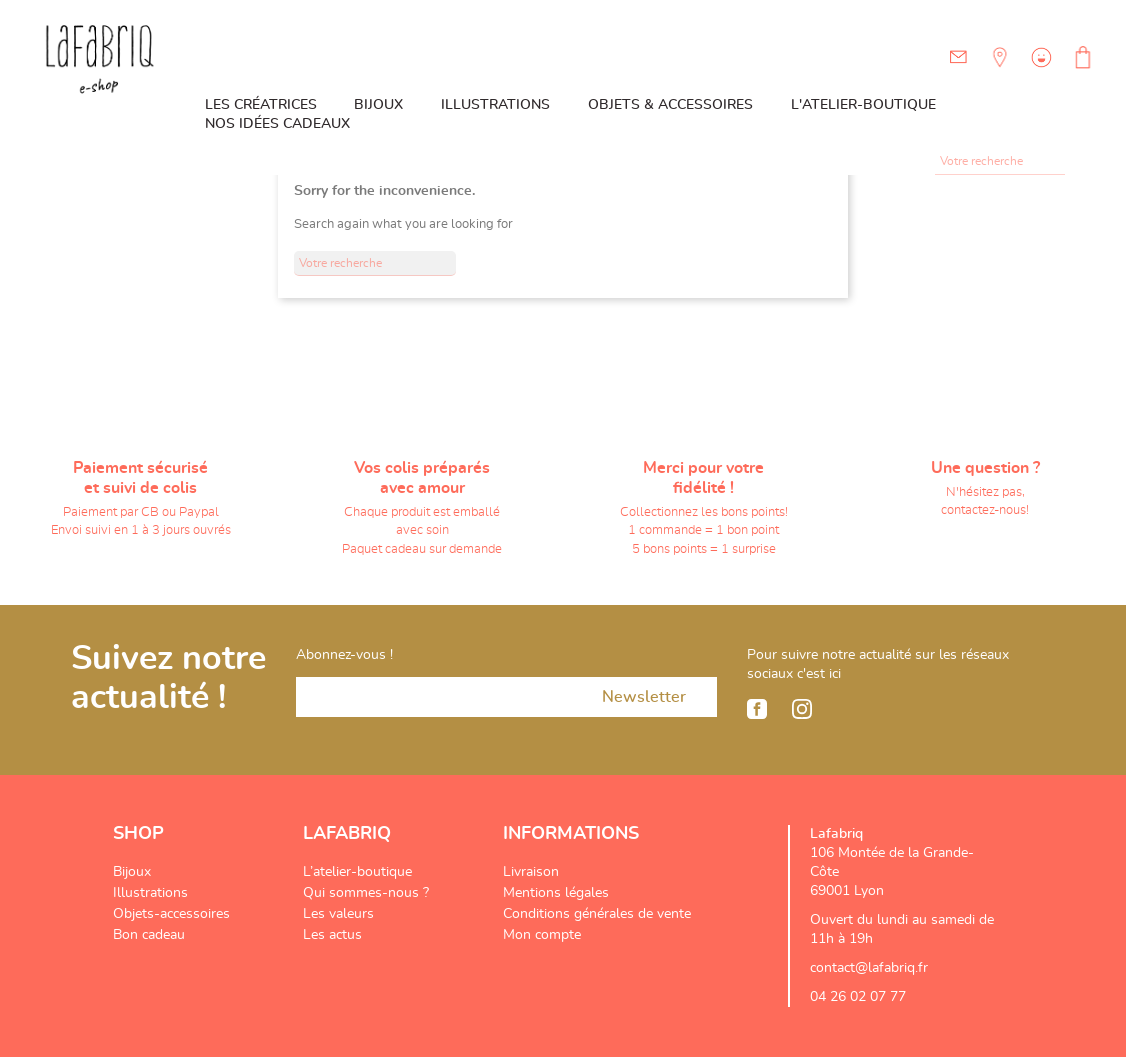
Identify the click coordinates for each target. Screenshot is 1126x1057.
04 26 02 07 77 (858, 997)
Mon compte (542, 935)
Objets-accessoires (171, 914)
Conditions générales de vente (597, 914)
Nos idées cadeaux (277, 124)
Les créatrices (261, 105)
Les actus (332, 935)
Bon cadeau (149, 935)
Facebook (757, 709)
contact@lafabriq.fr (869, 968)
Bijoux (378, 105)
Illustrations (495, 105)
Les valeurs (338, 914)
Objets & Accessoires (670, 105)
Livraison (531, 872)
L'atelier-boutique (863, 105)
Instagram (802, 709)
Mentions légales (556, 893)
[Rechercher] (1000, 162)
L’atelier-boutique (357, 872)
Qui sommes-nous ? (366, 893)
